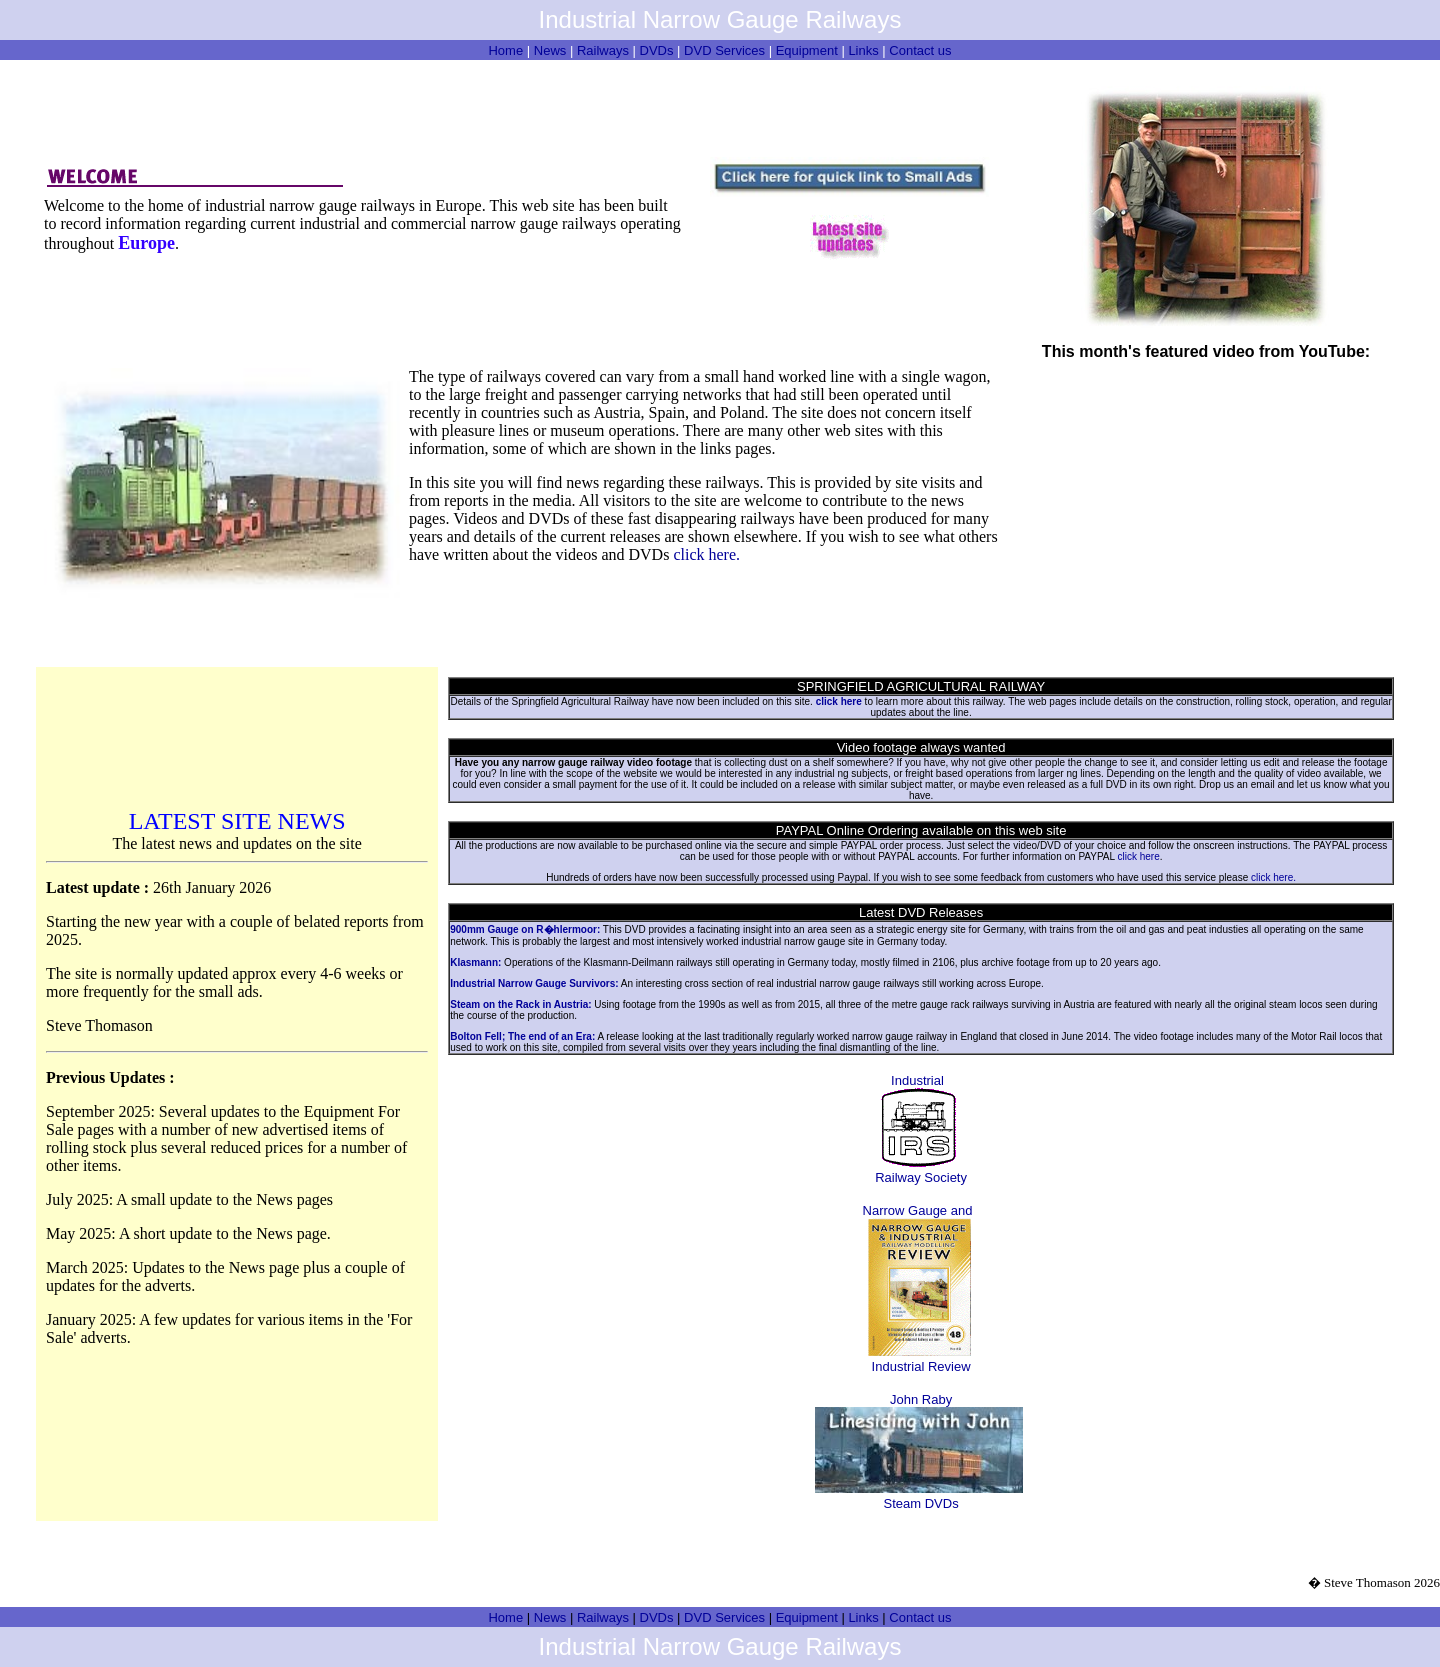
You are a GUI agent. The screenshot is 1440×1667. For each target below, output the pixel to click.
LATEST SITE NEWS (237, 821)
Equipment (807, 50)
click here (1139, 856)
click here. (706, 554)
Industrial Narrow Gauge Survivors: (534, 983)
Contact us (920, 50)
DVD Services (724, 50)
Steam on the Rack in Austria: (520, 1004)
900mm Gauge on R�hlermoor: (525, 929)
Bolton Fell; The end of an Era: (522, 1036)
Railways (603, 50)
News (550, 50)
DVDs (657, 50)
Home (505, 50)
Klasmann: (475, 962)
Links (863, 50)
